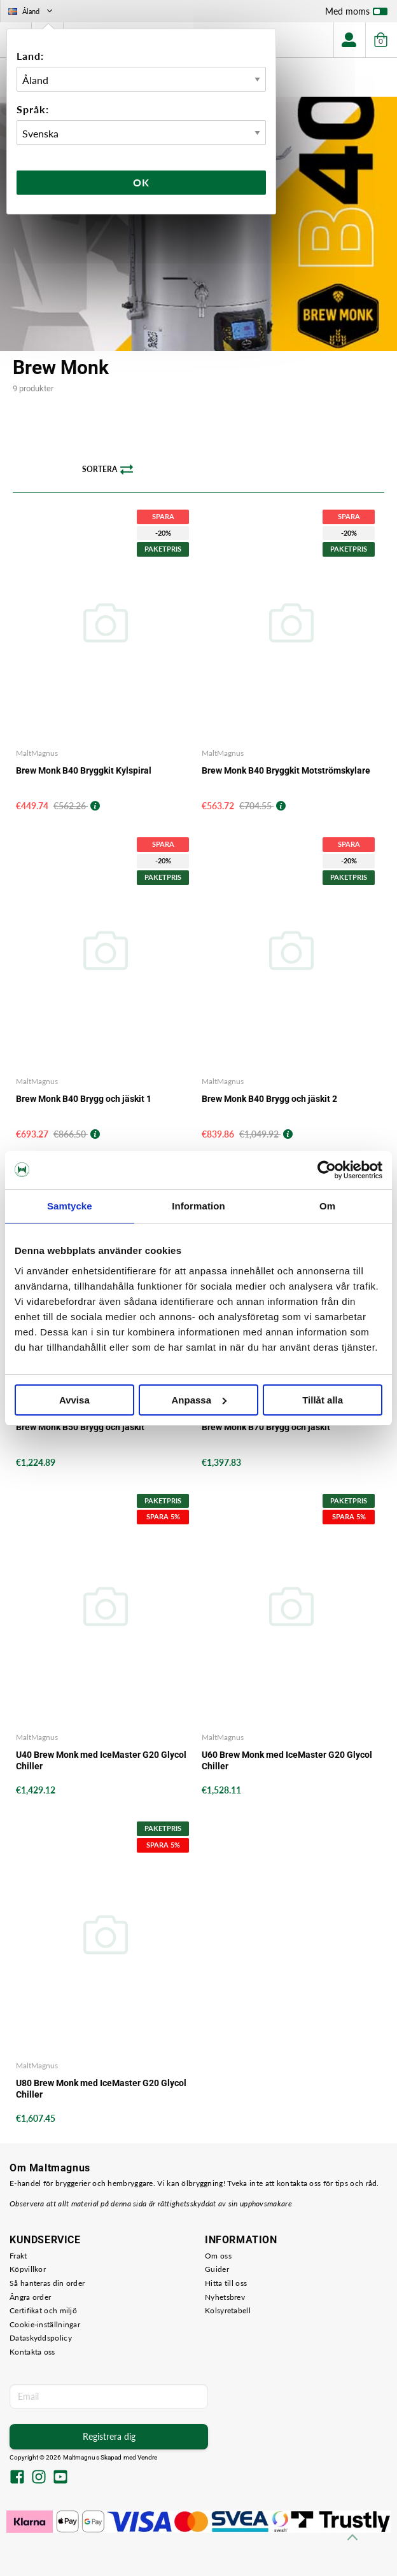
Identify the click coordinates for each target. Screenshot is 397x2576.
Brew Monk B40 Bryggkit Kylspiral (83, 770)
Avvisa (74, 1400)
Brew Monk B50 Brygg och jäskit (80, 1427)
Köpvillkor (28, 2269)
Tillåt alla (322, 1400)
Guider (217, 2269)
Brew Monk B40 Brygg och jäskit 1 (83, 1099)
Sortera (107, 469)
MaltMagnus (37, 753)
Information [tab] (198, 1206)
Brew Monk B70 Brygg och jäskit (266, 1427)
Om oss (218, 2255)
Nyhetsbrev (225, 2297)
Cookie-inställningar (45, 2324)
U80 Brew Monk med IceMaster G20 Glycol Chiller (101, 2088)
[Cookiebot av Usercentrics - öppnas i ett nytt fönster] (326, 1170)
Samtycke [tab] (69, 1206)
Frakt (18, 2255)
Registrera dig (109, 2436)
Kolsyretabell (228, 2310)
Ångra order (30, 2297)
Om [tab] (327, 1206)
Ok (141, 182)
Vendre (147, 2457)
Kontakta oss (32, 2352)
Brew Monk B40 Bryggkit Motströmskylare (286, 770)
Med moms (356, 14)
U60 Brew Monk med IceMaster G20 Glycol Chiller (287, 1760)
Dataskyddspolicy (41, 2338)
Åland (31, 11)
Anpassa (198, 1400)
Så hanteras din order (47, 2283)
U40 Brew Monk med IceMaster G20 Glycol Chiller (101, 1760)
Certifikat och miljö (43, 2310)
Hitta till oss (226, 2283)
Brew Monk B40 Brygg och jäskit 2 (269, 1099)
